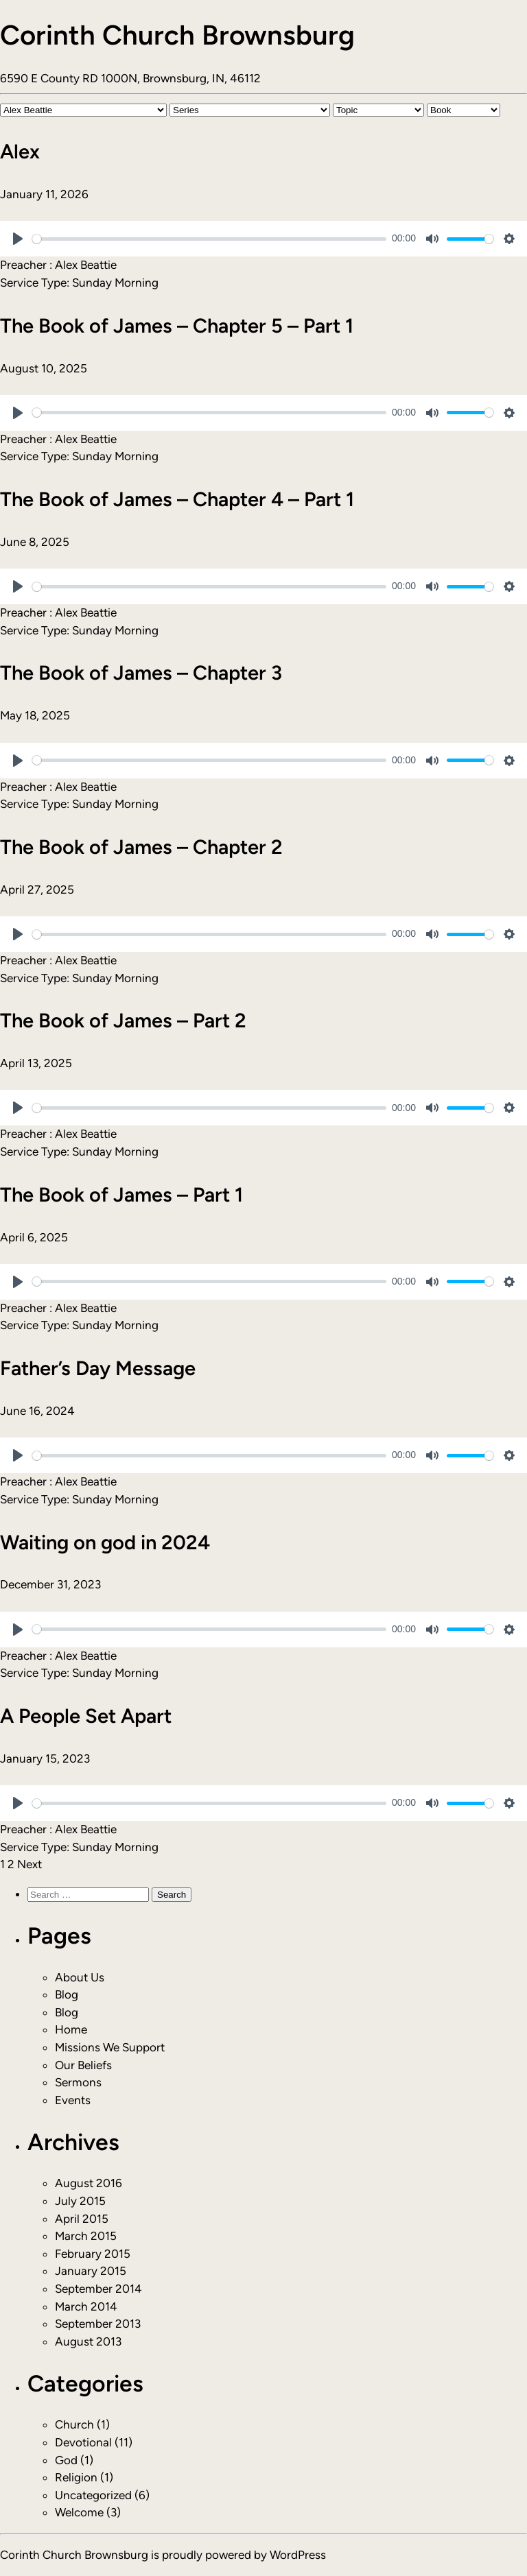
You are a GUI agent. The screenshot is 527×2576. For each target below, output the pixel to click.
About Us (79, 1977)
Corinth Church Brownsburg (177, 35)
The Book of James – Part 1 (121, 1194)
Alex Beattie (86, 265)
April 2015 (81, 2219)
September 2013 (98, 2323)
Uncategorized (93, 2495)
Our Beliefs (83, 2065)
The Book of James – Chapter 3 (141, 672)
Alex (20, 151)
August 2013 (88, 2341)
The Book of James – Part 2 (123, 1020)
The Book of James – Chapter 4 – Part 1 (177, 499)
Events (73, 2100)
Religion (76, 2477)
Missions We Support (110, 2047)
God (66, 2460)
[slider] (209, 239)
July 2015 (80, 2201)
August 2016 (88, 2183)
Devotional (83, 2442)
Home (71, 2029)
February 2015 (92, 2254)
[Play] (18, 239)
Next (29, 1864)
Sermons (78, 2082)
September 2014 (98, 2288)
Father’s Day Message (98, 1368)
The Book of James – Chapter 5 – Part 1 (176, 325)
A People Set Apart (86, 1716)
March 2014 (86, 2306)
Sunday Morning (115, 282)
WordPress (298, 2555)
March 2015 (86, 2236)
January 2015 (90, 2271)
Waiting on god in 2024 (105, 1542)
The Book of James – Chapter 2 (141, 847)
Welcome (79, 2512)
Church (74, 2424)
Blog (66, 1994)
